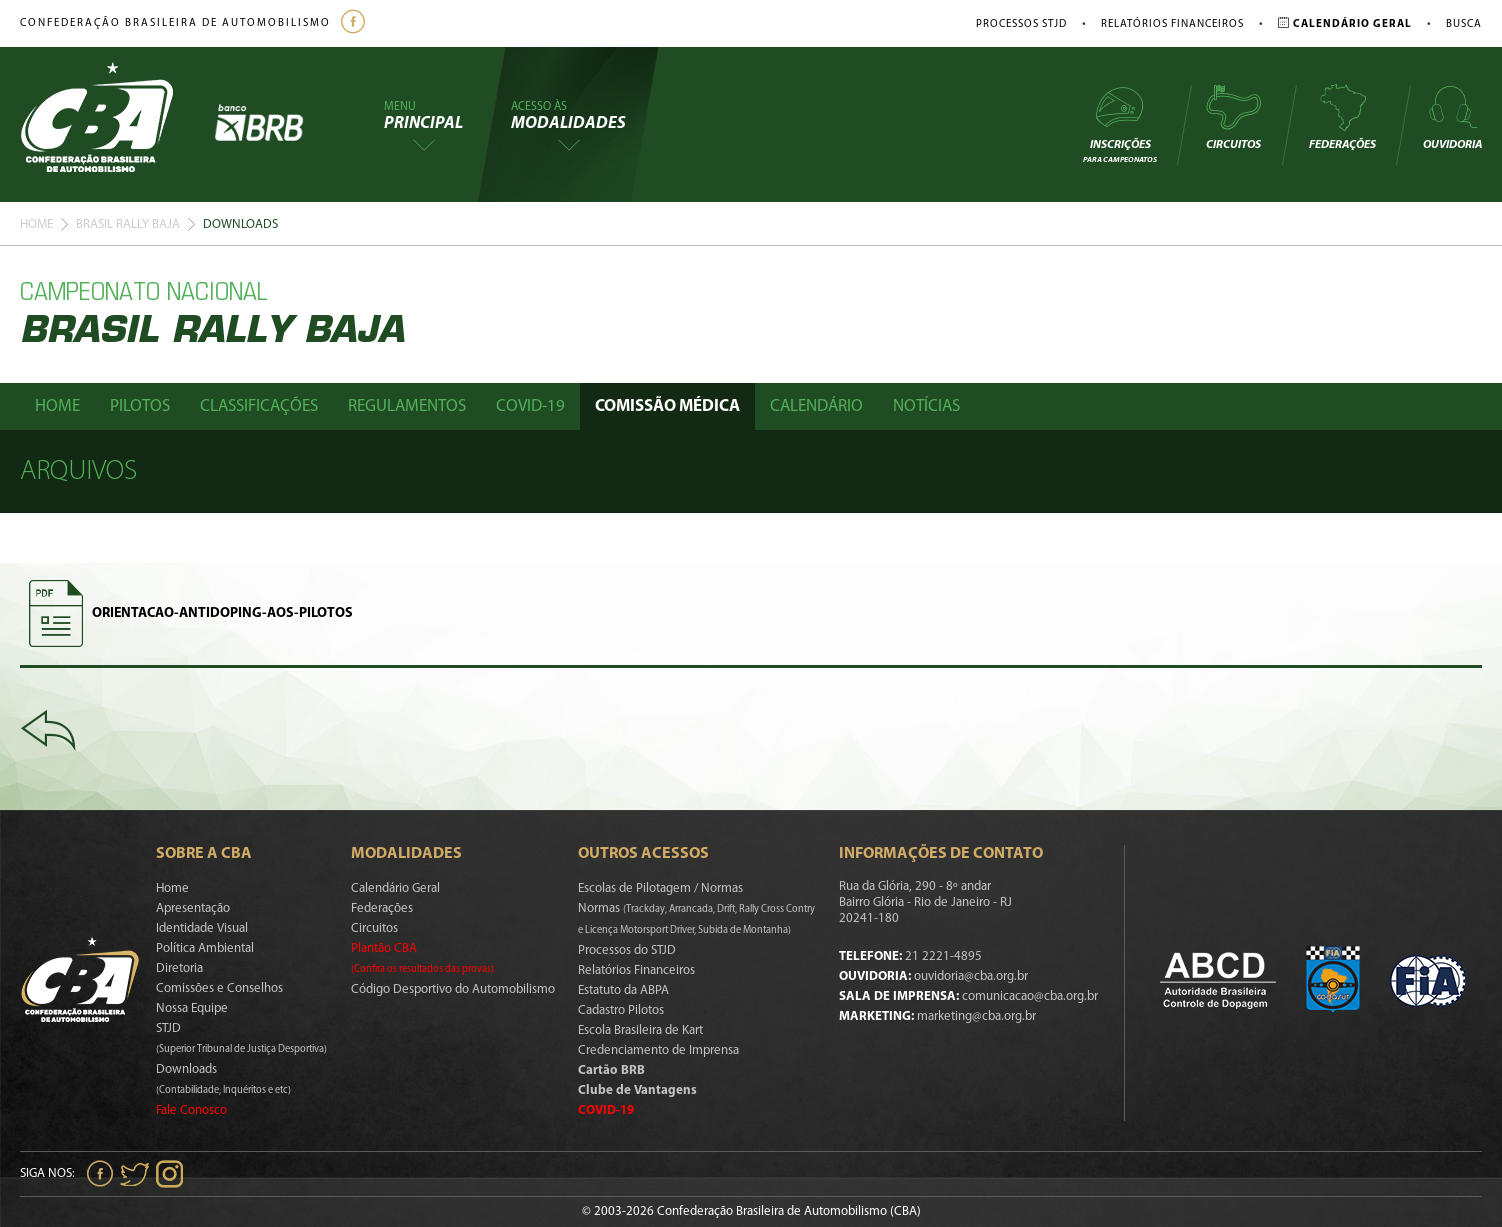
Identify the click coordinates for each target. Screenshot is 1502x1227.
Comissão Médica (667, 406)
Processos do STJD (627, 950)
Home (36, 224)
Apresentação (193, 908)
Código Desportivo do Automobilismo (453, 989)
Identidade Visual (202, 928)
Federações (1342, 117)
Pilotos (140, 406)
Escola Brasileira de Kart (640, 1030)
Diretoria (179, 968)
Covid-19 (530, 406)
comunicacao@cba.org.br (1030, 996)
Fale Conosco (191, 1110)
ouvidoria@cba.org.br (971, 976)
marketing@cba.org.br (976, 1016)
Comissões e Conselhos (219, 988)
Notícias (926, 406)
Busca (1464, 24)
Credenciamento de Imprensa (658, 1050)
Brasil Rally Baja (128, 224)
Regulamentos (407, 406)
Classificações (259, 406)
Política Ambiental (205, 948)
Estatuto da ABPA (623, 990)
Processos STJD (1021, 24)
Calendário (816, 406)
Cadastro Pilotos (621, 1010)
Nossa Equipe (192, 1008)
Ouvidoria (1452, 117)
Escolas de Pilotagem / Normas (660, 888)
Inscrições (1120, 123)
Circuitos (1233, 117)
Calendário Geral (395, 888)
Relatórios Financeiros (1172, 24)
